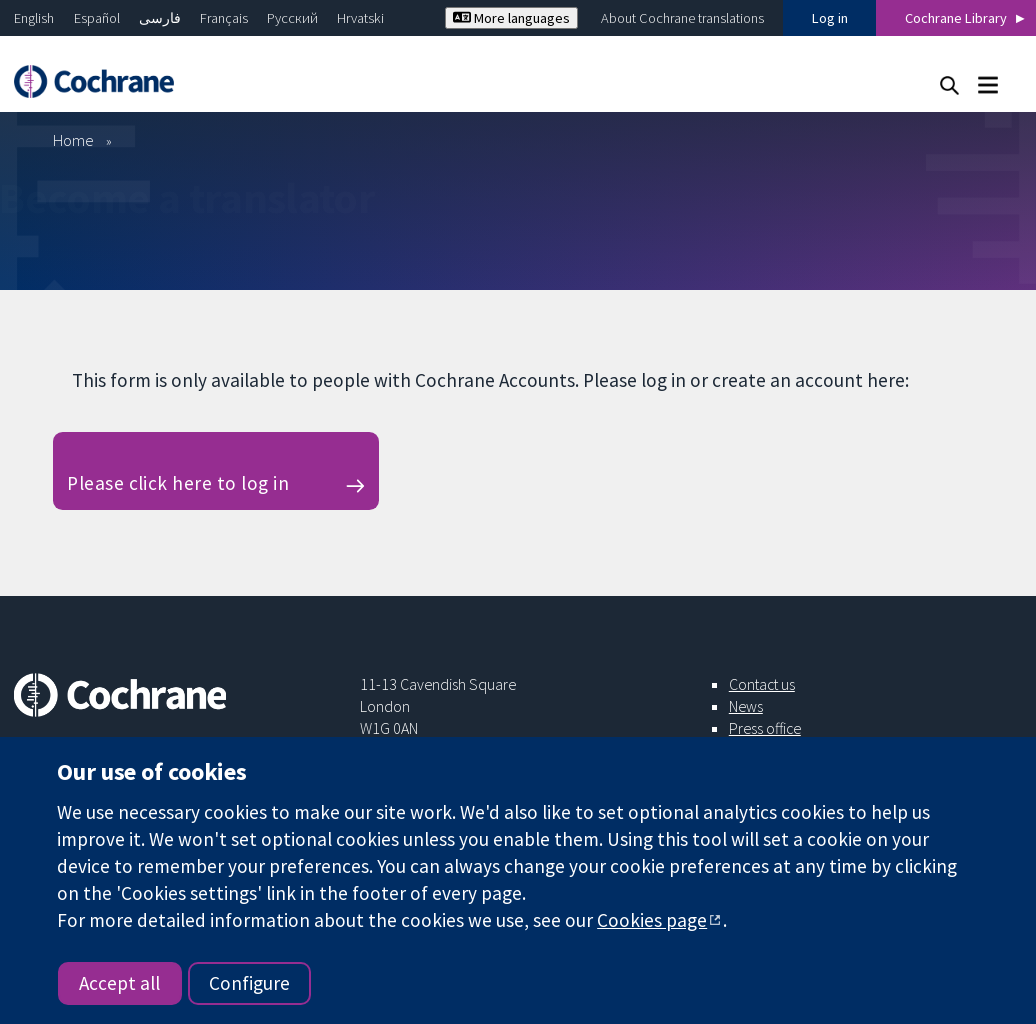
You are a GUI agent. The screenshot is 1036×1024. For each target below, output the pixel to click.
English (34, 18)
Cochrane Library (956, 18)
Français (224, 18)
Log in (830, 18)
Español (97, 18)
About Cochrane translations (682, 18)
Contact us (762, 684)
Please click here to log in (178, 483)
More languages (511, 18)
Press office (765, 728)
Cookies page (652, 920)
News (746, 706)
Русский (292, 18)
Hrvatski (360, 18)
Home (73, 140)
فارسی (160, 18)
